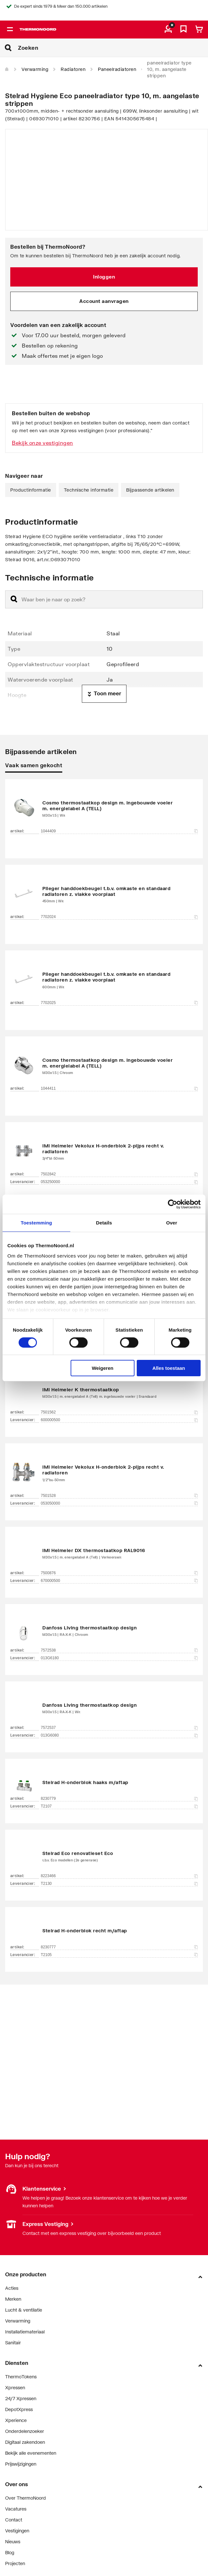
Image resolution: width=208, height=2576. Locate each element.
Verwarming (35, 69)
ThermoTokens (21, 2376)
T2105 (119, 1955)
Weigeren (102, 1368)
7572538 (119, 1650)
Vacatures (15, 2509)
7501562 (119, 1412)
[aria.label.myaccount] (168, 29)
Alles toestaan (168, 1368)
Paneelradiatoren (117, 69)
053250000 (119, 1182)
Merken (13, 2299)
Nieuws (12, 2541)
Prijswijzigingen (20, 2464)
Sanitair (13, 2342)
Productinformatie (30, 490)
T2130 (119, 1883)
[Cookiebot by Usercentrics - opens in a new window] (172, 1204)
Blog (9, 2552)
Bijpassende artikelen (150, 490)
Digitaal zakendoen (25, 2442)
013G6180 (119, 1658)
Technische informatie (89, 490)
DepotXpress (19, 2409)
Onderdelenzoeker (24, 2431)
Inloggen (104, 276)
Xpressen (15, 2387)
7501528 (119, 1495)
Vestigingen (17, 2530)
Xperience (16, 2420)
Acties (11, 2288)
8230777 (119, 1947)
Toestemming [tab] (36, 1222)
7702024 (119, 916)
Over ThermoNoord (25, 2498)
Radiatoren (73, 69)
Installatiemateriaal (25, 2331)
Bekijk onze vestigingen (42, 443)
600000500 (119, 1420)
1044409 (119, 831)
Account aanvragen (104, 301)
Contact (13, 2519)
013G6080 (119, 1735)
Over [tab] (171, 1222)
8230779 (119, 1798)
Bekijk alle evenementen (30, 2453)
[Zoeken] (113, 48)
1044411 (119, 1088)
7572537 (119, 1727)
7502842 (119, 1174)
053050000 (119, 1503)
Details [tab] (104, 1222)
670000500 (119, 1580)
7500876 (119, 1573)
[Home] (7, 69)
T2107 (119, 1806)
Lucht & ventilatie (23, 2310)
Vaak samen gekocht (33, 765)
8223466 (119, 1876)
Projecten (15, 2563)
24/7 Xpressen (20, 2398)
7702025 (119, 1002)
